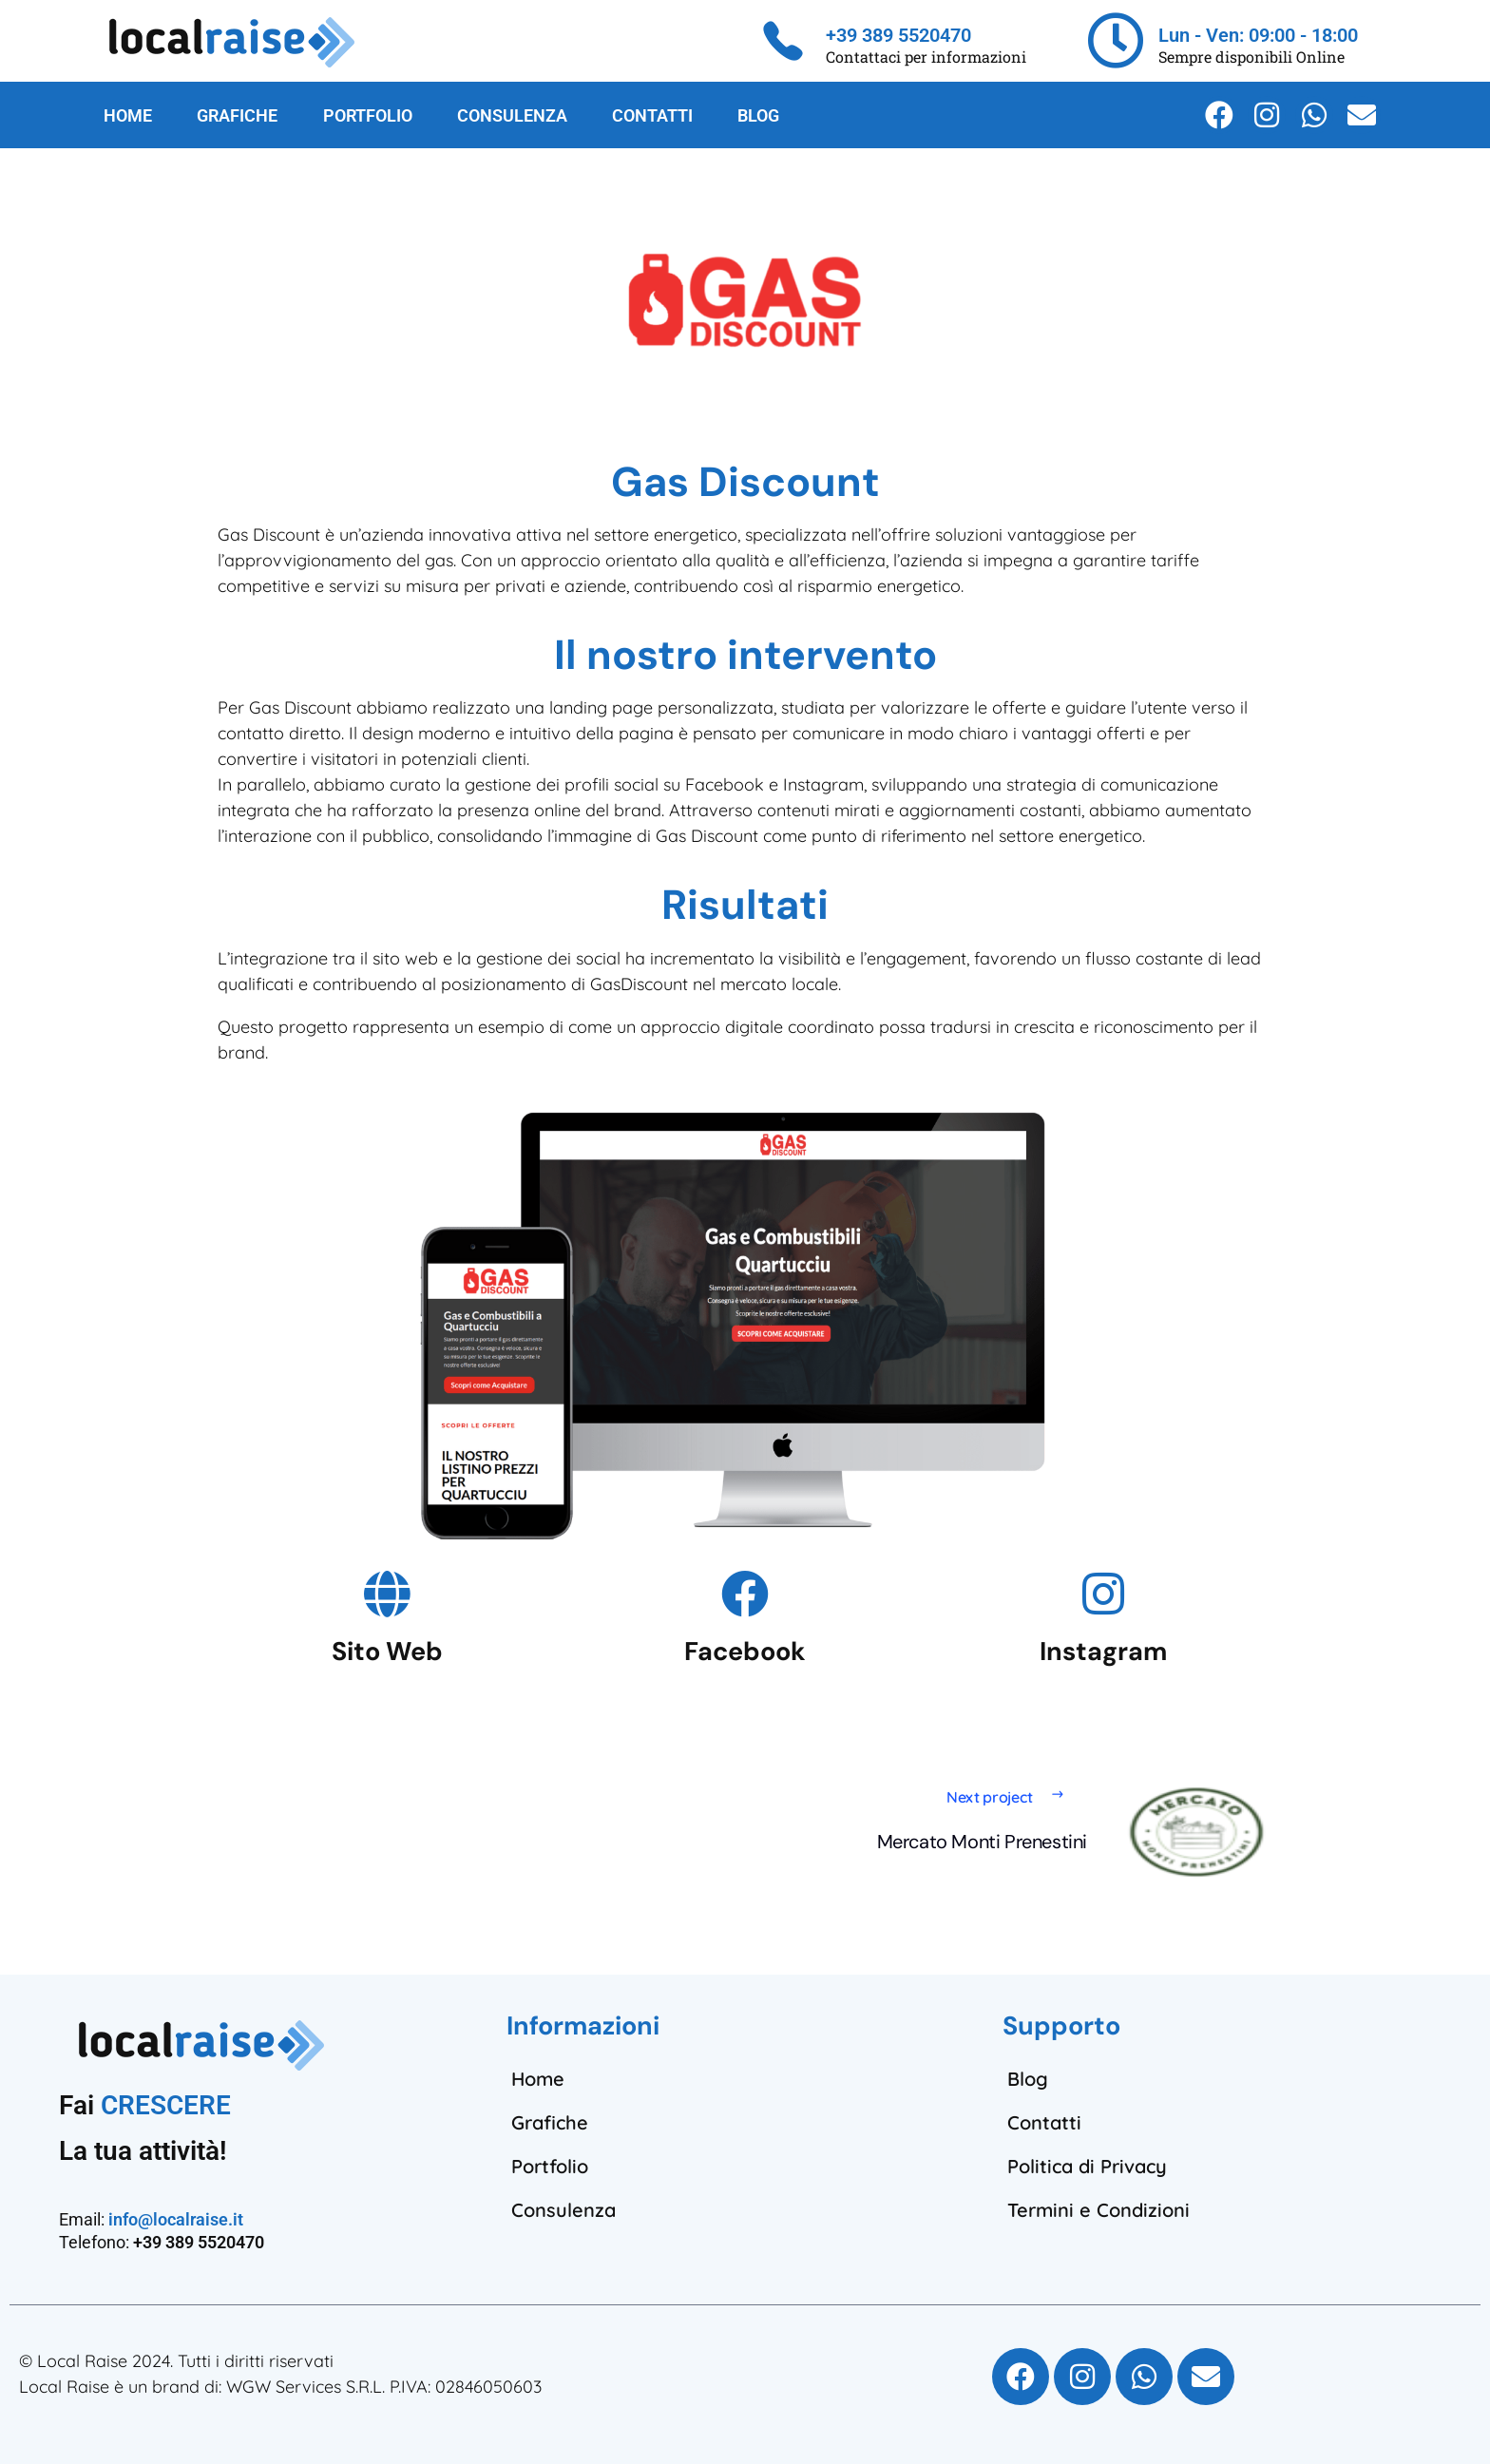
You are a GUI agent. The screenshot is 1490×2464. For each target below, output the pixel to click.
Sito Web (387, 1651)
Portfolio (549, 2166)
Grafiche (549, 2122)
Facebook (745, 1651)
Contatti (1044, 2122)
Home (537, 2079)
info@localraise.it (175, 2219)
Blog (1027, 2079)
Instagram (1103, 1651)
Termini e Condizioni (1098, 2210)
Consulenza (563, 2210)
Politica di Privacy (1087, 2166)
